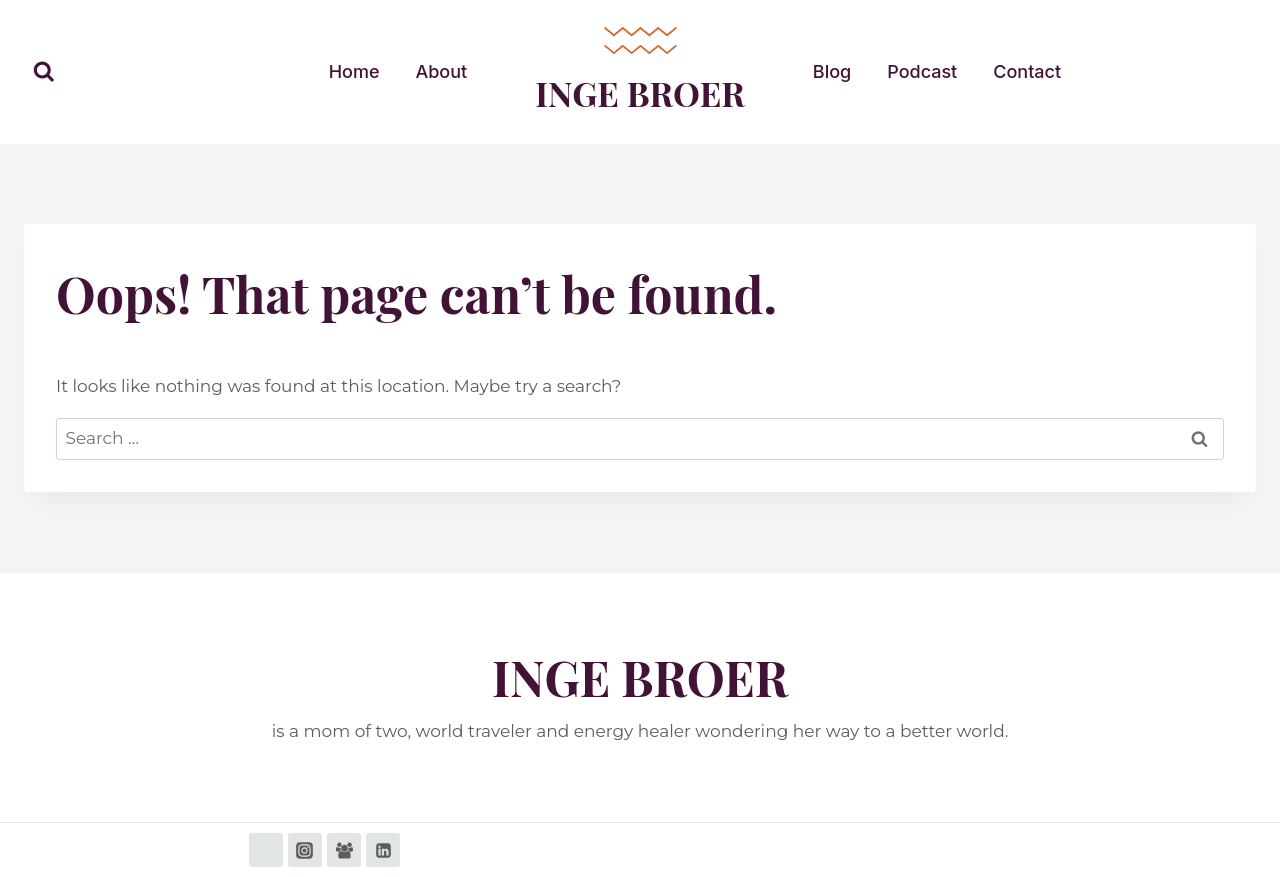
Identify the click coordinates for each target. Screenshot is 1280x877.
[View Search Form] (44, 72)
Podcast (922, 71)
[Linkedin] (383, 850)
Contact (1027, 71)
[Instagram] (305, 850)
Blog (832, 71)
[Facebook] (266, 850)
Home (354, 71)
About (441, 71)
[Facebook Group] (344, 850)
